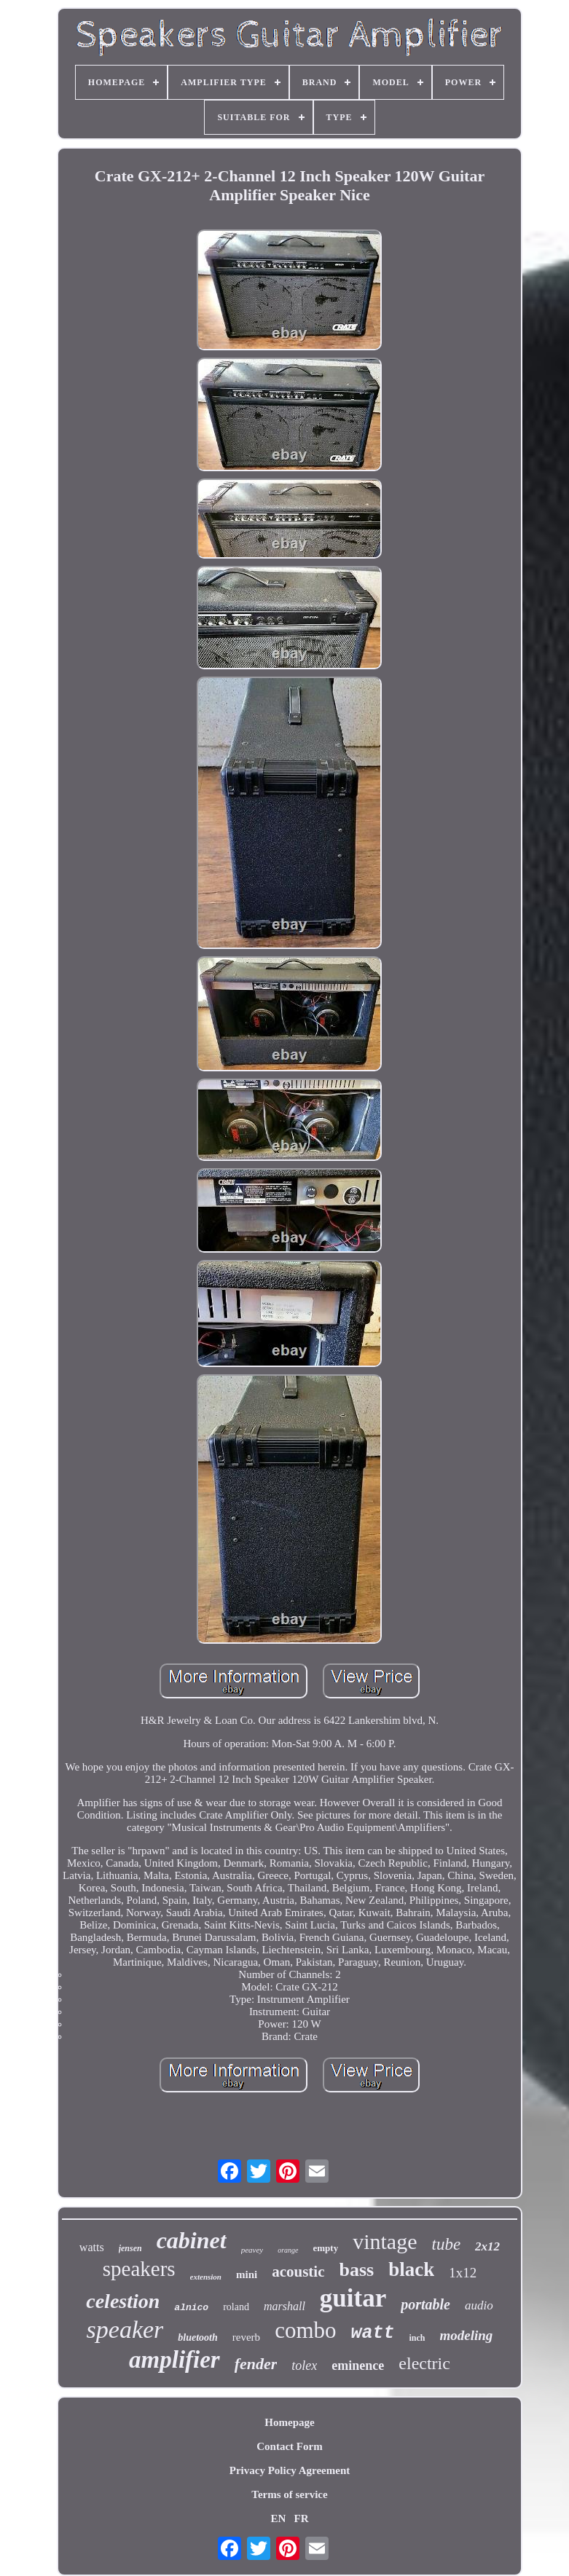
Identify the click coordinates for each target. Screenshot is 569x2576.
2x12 (487, 2246)
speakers (139, 2268)
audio (479, 2305)
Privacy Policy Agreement (289, 2470)
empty (326, 2247)
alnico (191, 2307)
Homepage (289, 2422)
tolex (304, 2365)
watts (91, 2247)
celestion (123, 2301)
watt (373, 2333)
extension (205, 2276)
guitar (353, 2298)
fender (256, 2364)
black (411, 2269)
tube (446, 2244)
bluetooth (197, 2337)
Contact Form (289, 2446)
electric (424, 2363)
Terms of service (289, 2494)
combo (305, 2330)
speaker (125, 2329)
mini (246, 2274)
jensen (130, 2248)
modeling (466, 2335)
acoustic (298, 2271)
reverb (246, 2337)
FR (301, 2518)
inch (417, 2338)
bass (357, 2269)
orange (288, 2250)
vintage (385, 2241)
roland (236, 2306)
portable (425, 2304)
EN (278, 2518)
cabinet (192, 2240)
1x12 (462, 2272)
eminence (357, 2365)
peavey (252, 2249)
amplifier (174, 2360)
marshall (284, 2306)
